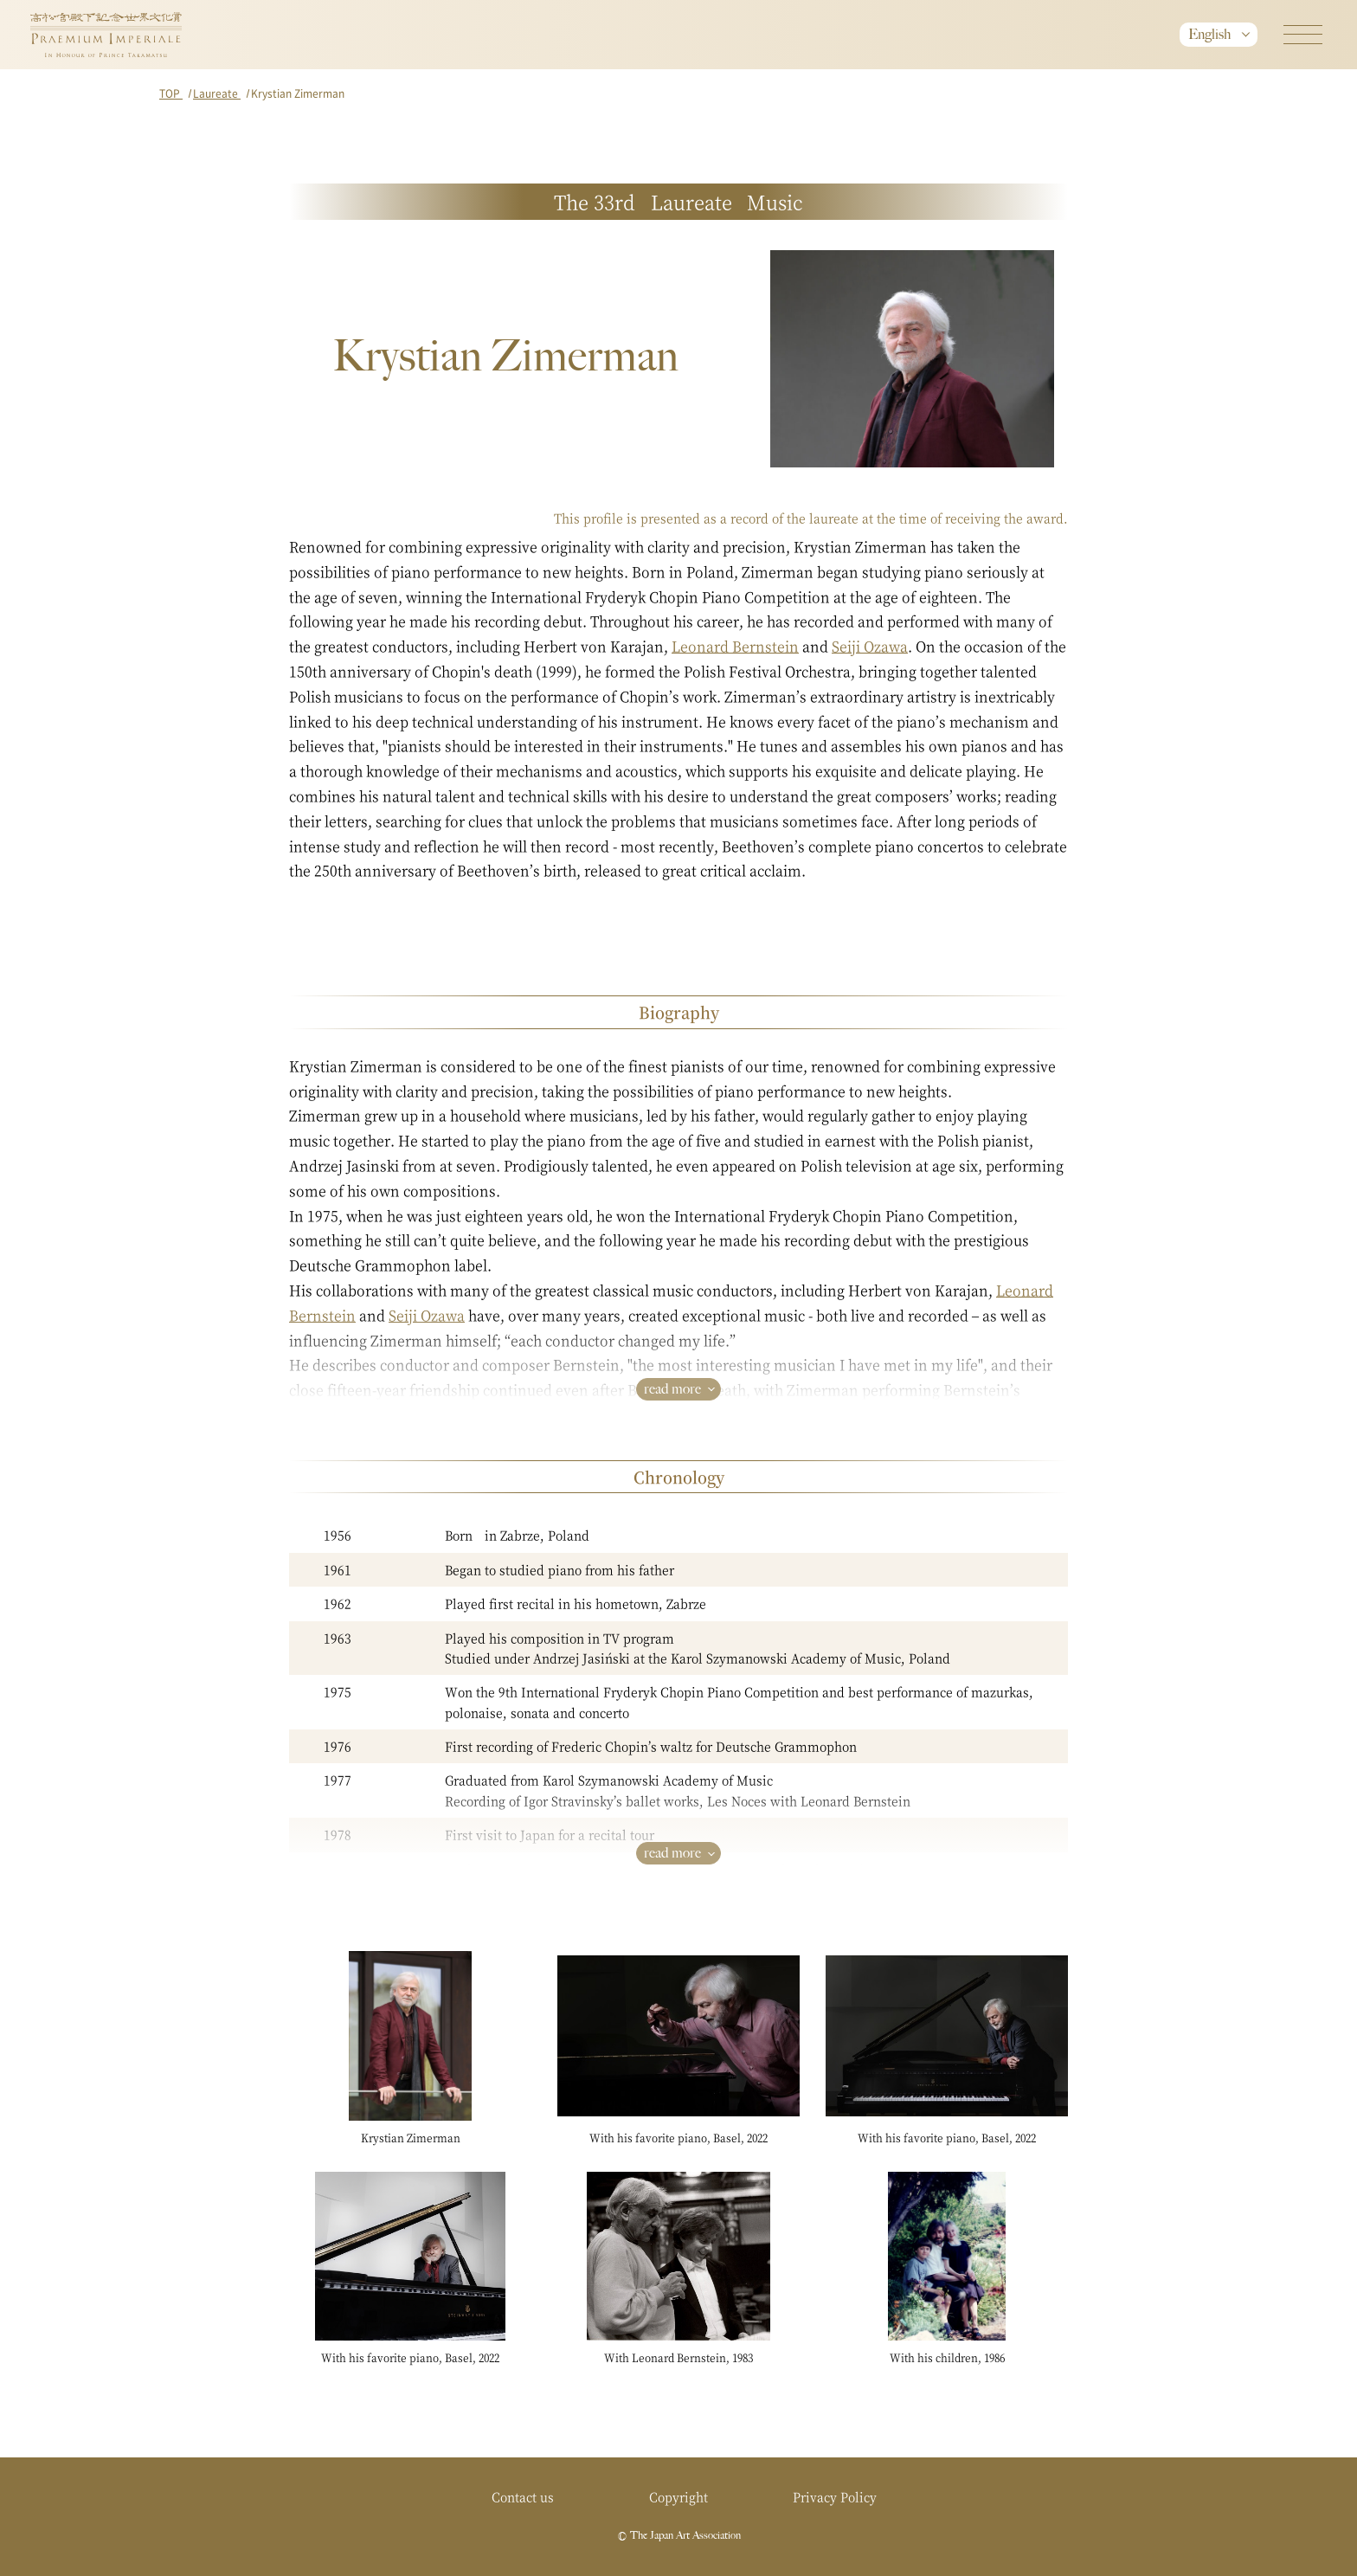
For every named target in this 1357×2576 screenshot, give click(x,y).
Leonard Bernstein (735, 646)
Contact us (523, 2496)
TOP (171, 93)
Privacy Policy (835, 2496)
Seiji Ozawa (870, 646)
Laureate (217, 93)
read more (672, 1389)
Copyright (678, 2496)
